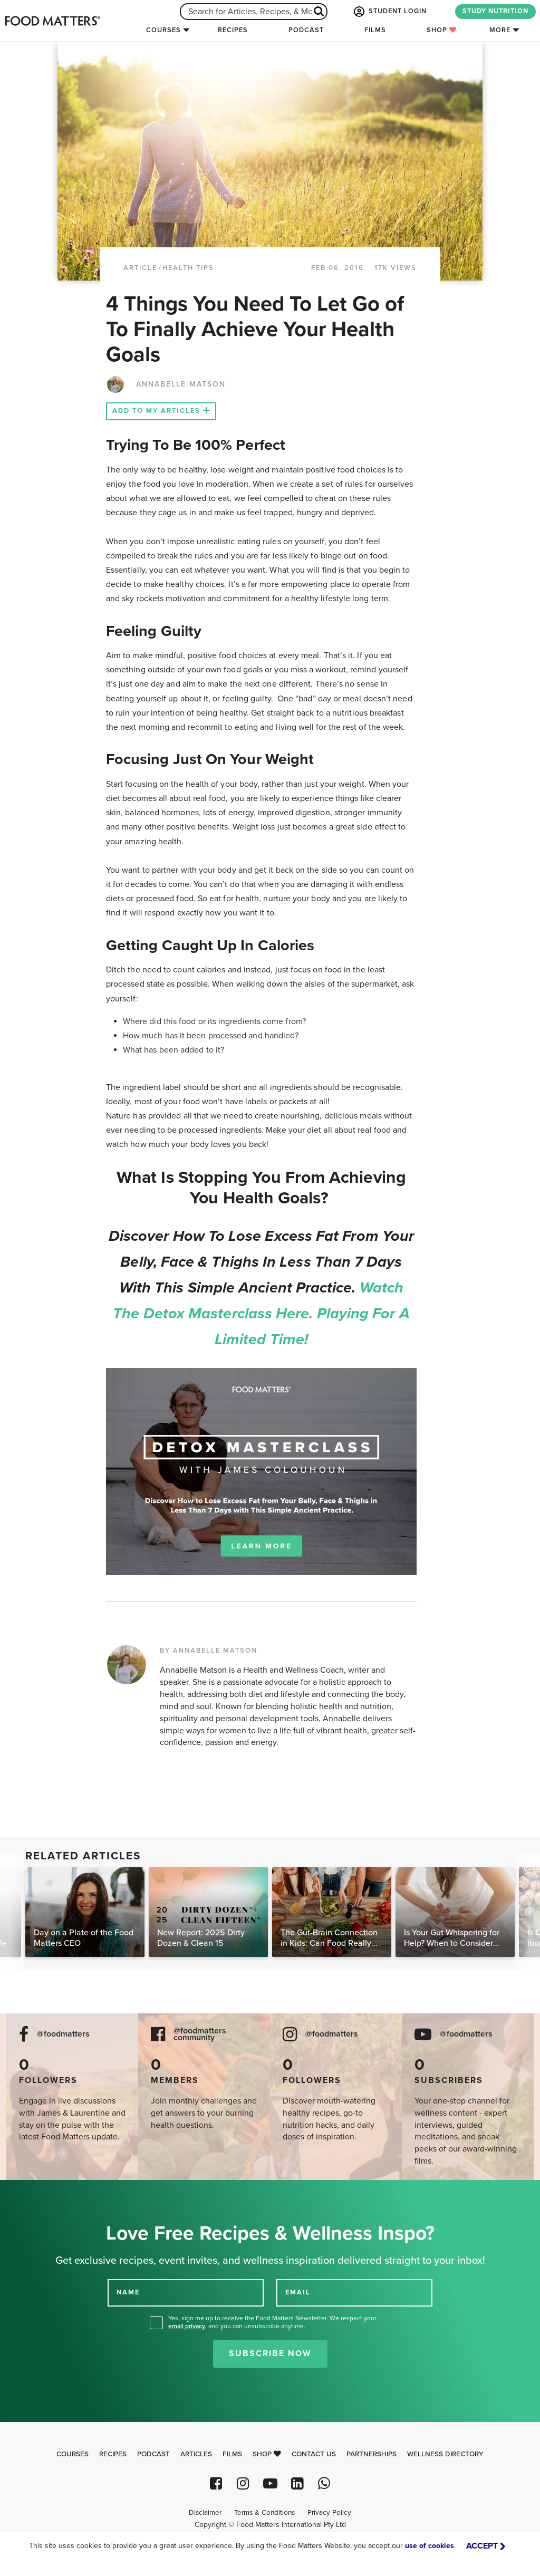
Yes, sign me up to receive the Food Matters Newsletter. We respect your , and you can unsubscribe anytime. (272, 2322)
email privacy (186, 2326)
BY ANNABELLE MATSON (208, 1650)
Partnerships (371, 2454)
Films (375, 30)
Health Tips (188, 268)
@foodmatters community (199, 2034)
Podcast (306, 30)
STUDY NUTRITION (495, 11)
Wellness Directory (445, 2454)
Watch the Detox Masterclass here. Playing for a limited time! (261, 1313)
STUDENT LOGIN (389, 11)
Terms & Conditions (264, 2513)
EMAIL (298, 2292)
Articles (196, 2454)
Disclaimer (205, 2513)
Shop (442, 30)
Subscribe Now (270, 2353)
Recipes (233, 30)
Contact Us (314, 2454)
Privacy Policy (329, 2513)
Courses (163, 30)
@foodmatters (63, 2034)
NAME (128, 2292)
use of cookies (429, 2545)
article (140, 268)
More (499, 30)
